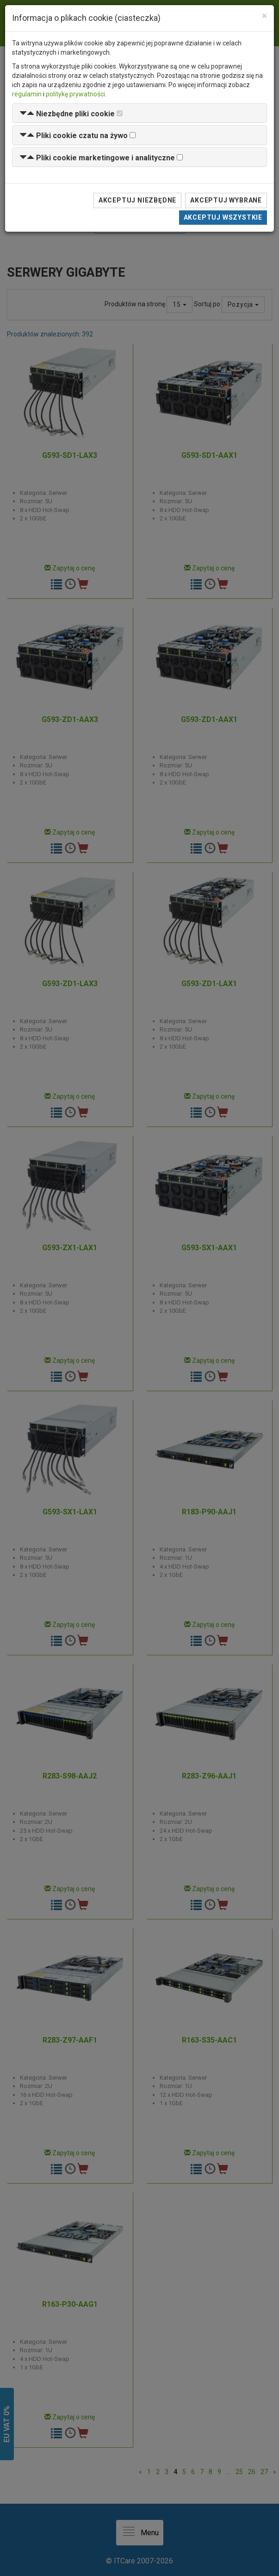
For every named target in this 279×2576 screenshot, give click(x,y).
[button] (67, 113)
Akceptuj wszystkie (223, 217)
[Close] (264, 16)
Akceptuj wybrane (226, 200)
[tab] (139, 113)
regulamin (27, 94)
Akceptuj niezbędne (137, 200)
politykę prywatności (75, 94)
